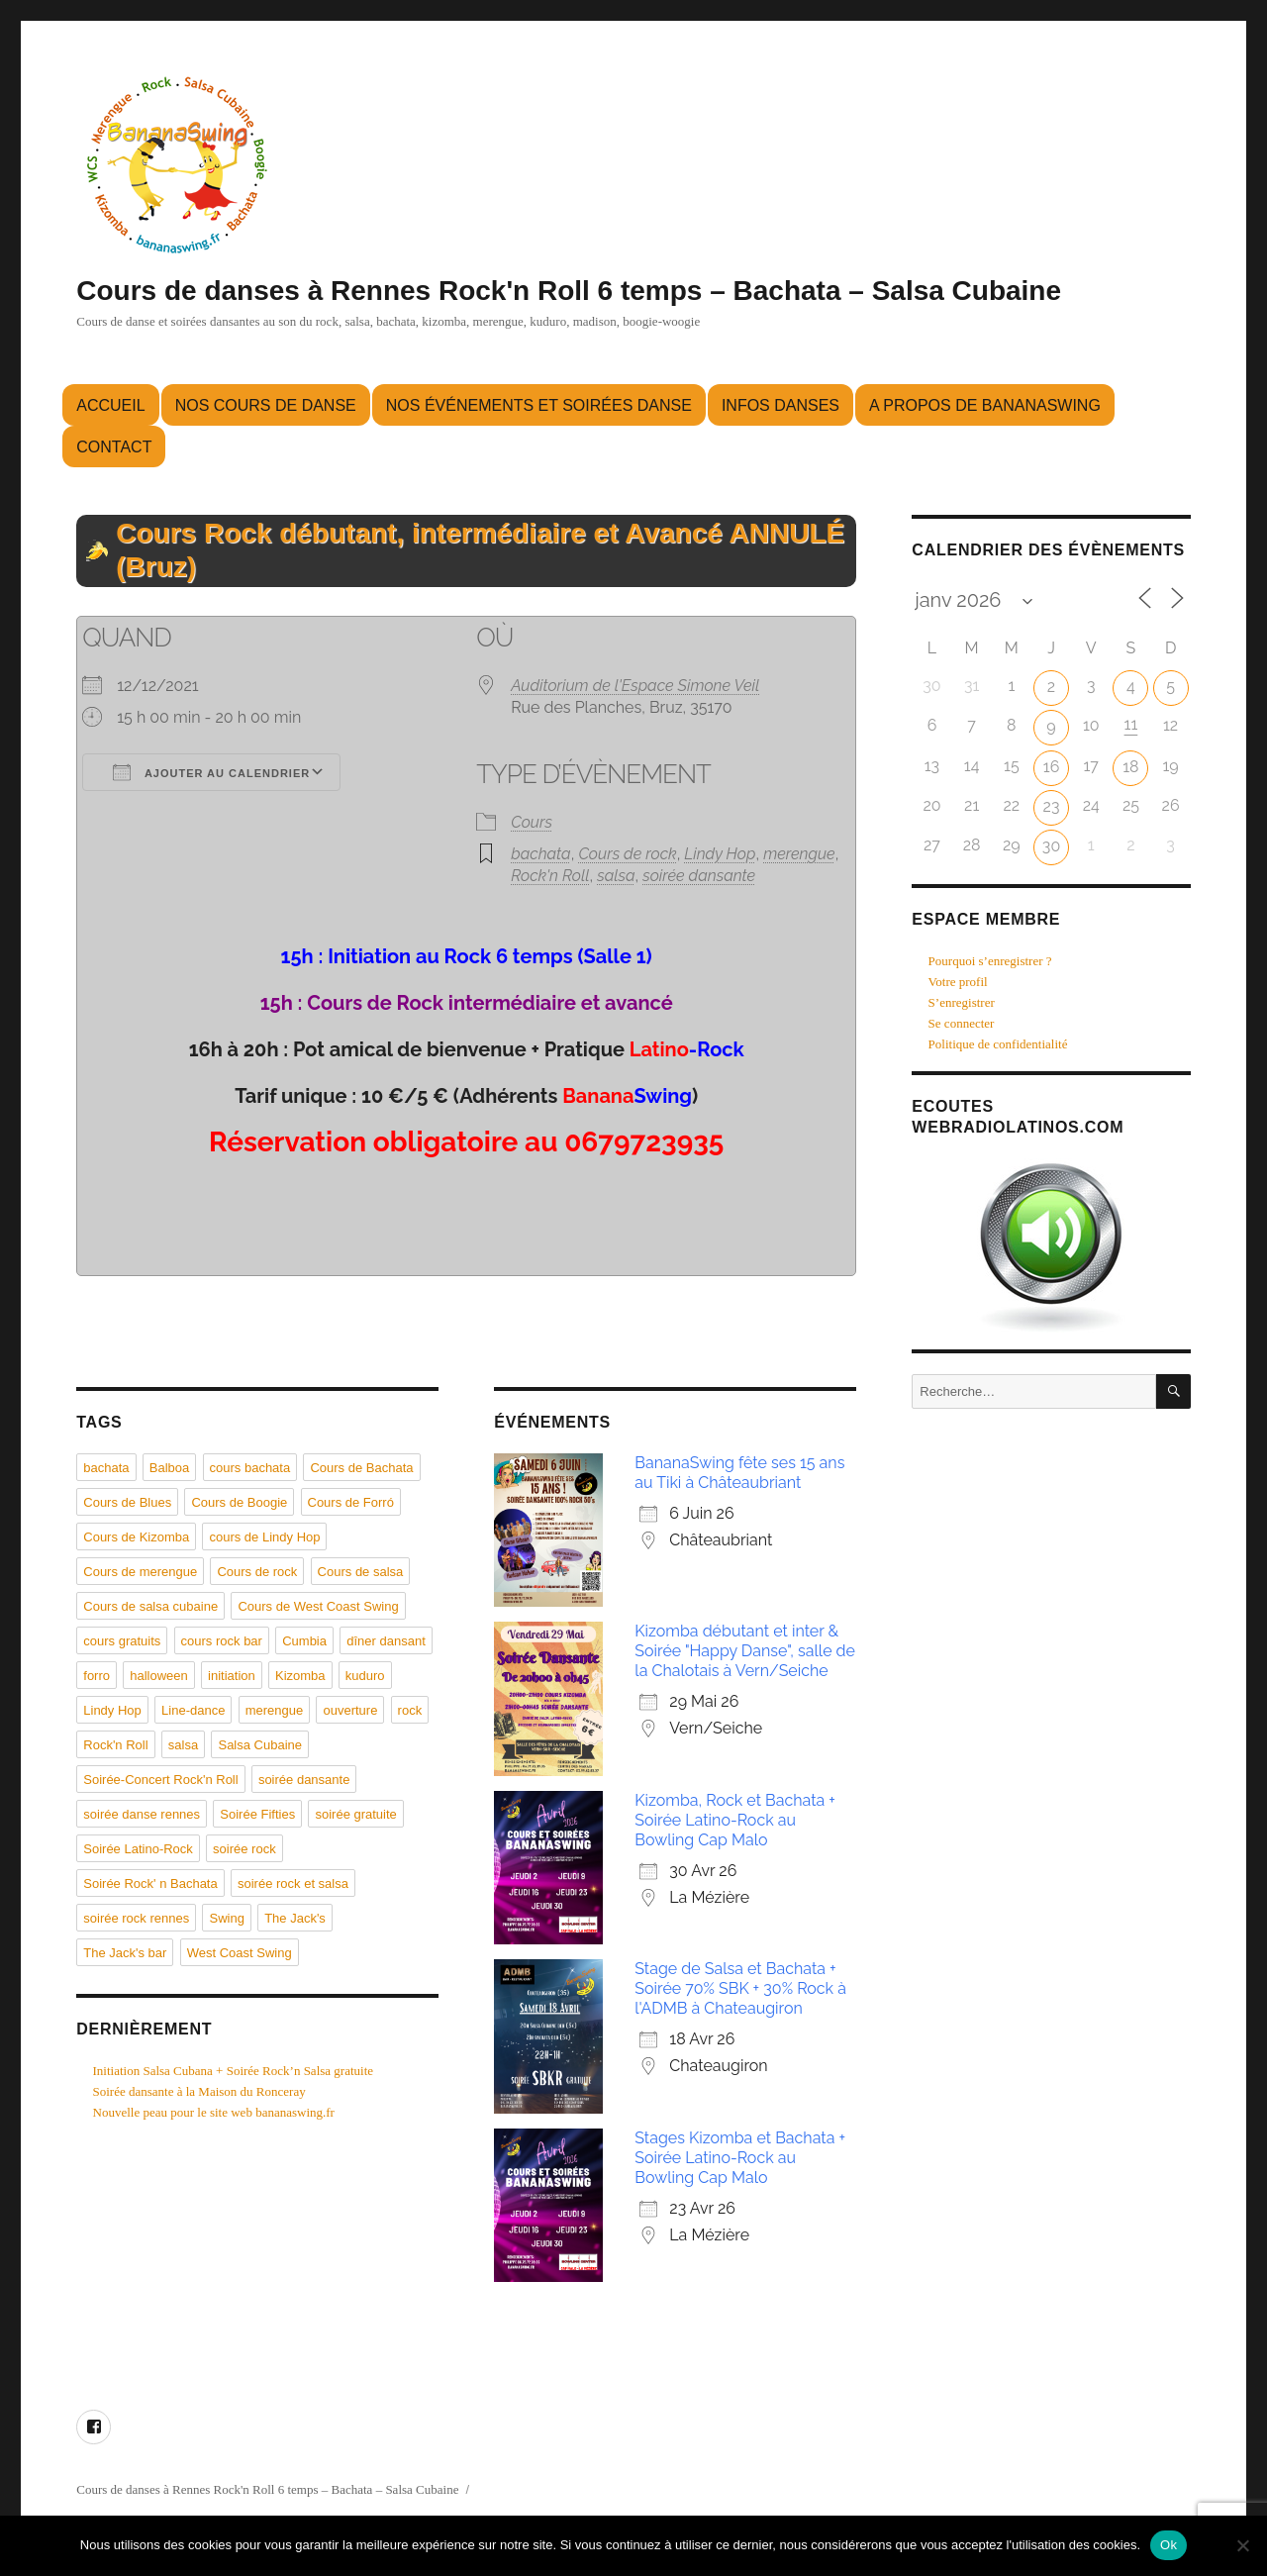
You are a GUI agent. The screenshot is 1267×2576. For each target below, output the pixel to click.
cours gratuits (121, 1641)
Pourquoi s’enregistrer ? (990, 960)
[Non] (1242, 2545)
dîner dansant (386, 1641)
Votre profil (958, 981)
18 (1130, 766)
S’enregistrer (961, 1002)
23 (1051, 806)
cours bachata (250, 1467)
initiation (231, 1675)
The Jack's (295, 1918)
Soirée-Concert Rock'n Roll (160, 1779)
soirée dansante (698, 875)
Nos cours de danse (265, 405)
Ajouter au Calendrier (211, 772)
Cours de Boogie (239, 1502)
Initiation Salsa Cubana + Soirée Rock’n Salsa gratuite (233, 2070)
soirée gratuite (355, 1814)
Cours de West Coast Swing (318, 1606)
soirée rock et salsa (293, 1883)
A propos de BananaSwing (985, 405)
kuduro (365, 1675)
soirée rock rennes (136, 1918)
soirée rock (244, 1848)
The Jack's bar (124, 1952)
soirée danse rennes (141, 1814)
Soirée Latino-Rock (138, 1848)
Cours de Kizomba (136, 1537)
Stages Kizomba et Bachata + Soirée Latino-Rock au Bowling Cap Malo (739, 2158)
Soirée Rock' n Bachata (150, 1883)
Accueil (110, 405)
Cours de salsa (361, 1571)
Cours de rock (627, 853)
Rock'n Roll (550, 875)
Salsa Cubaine (260, 1744)
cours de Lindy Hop (264, 1537)
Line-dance (193, 1710)
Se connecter (961, 1023)
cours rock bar (221, 1641)
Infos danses (780, 405)
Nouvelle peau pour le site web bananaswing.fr (214, 2112)
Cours (531, 822)
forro (96, 1675)
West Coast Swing (239, 1952)
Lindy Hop (719, 853)
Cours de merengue (140, 1571)
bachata (541, 853)
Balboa (169, 1467)
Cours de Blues (127, 1502)
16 (1051, 766)
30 (1051, 846)
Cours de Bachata (361, 1467)
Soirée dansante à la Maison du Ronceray (199, 2091)
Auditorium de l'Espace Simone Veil (635, 685)
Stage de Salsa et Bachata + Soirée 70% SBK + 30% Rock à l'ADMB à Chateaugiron (740, 1988)
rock (410, 1710)
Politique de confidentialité (998, 1044)
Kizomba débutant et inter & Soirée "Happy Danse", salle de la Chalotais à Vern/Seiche (744, 1651)
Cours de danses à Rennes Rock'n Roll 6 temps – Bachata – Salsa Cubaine (568, 290)
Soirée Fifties (257, 1814)
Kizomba (300, 1675)
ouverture (350, 1710)
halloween (159, 1675)
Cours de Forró (351, 1502)
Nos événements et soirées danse (539, 405)
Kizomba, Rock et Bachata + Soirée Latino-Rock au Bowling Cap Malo (734, 1820)
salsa (615, 875)
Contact (113, 447)
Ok (1168, 2544)
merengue (799, 853)
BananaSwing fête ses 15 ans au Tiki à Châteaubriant (739, 1472)
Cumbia (304, 1641)
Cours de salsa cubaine (150, 1606)
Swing (226, 1918)
